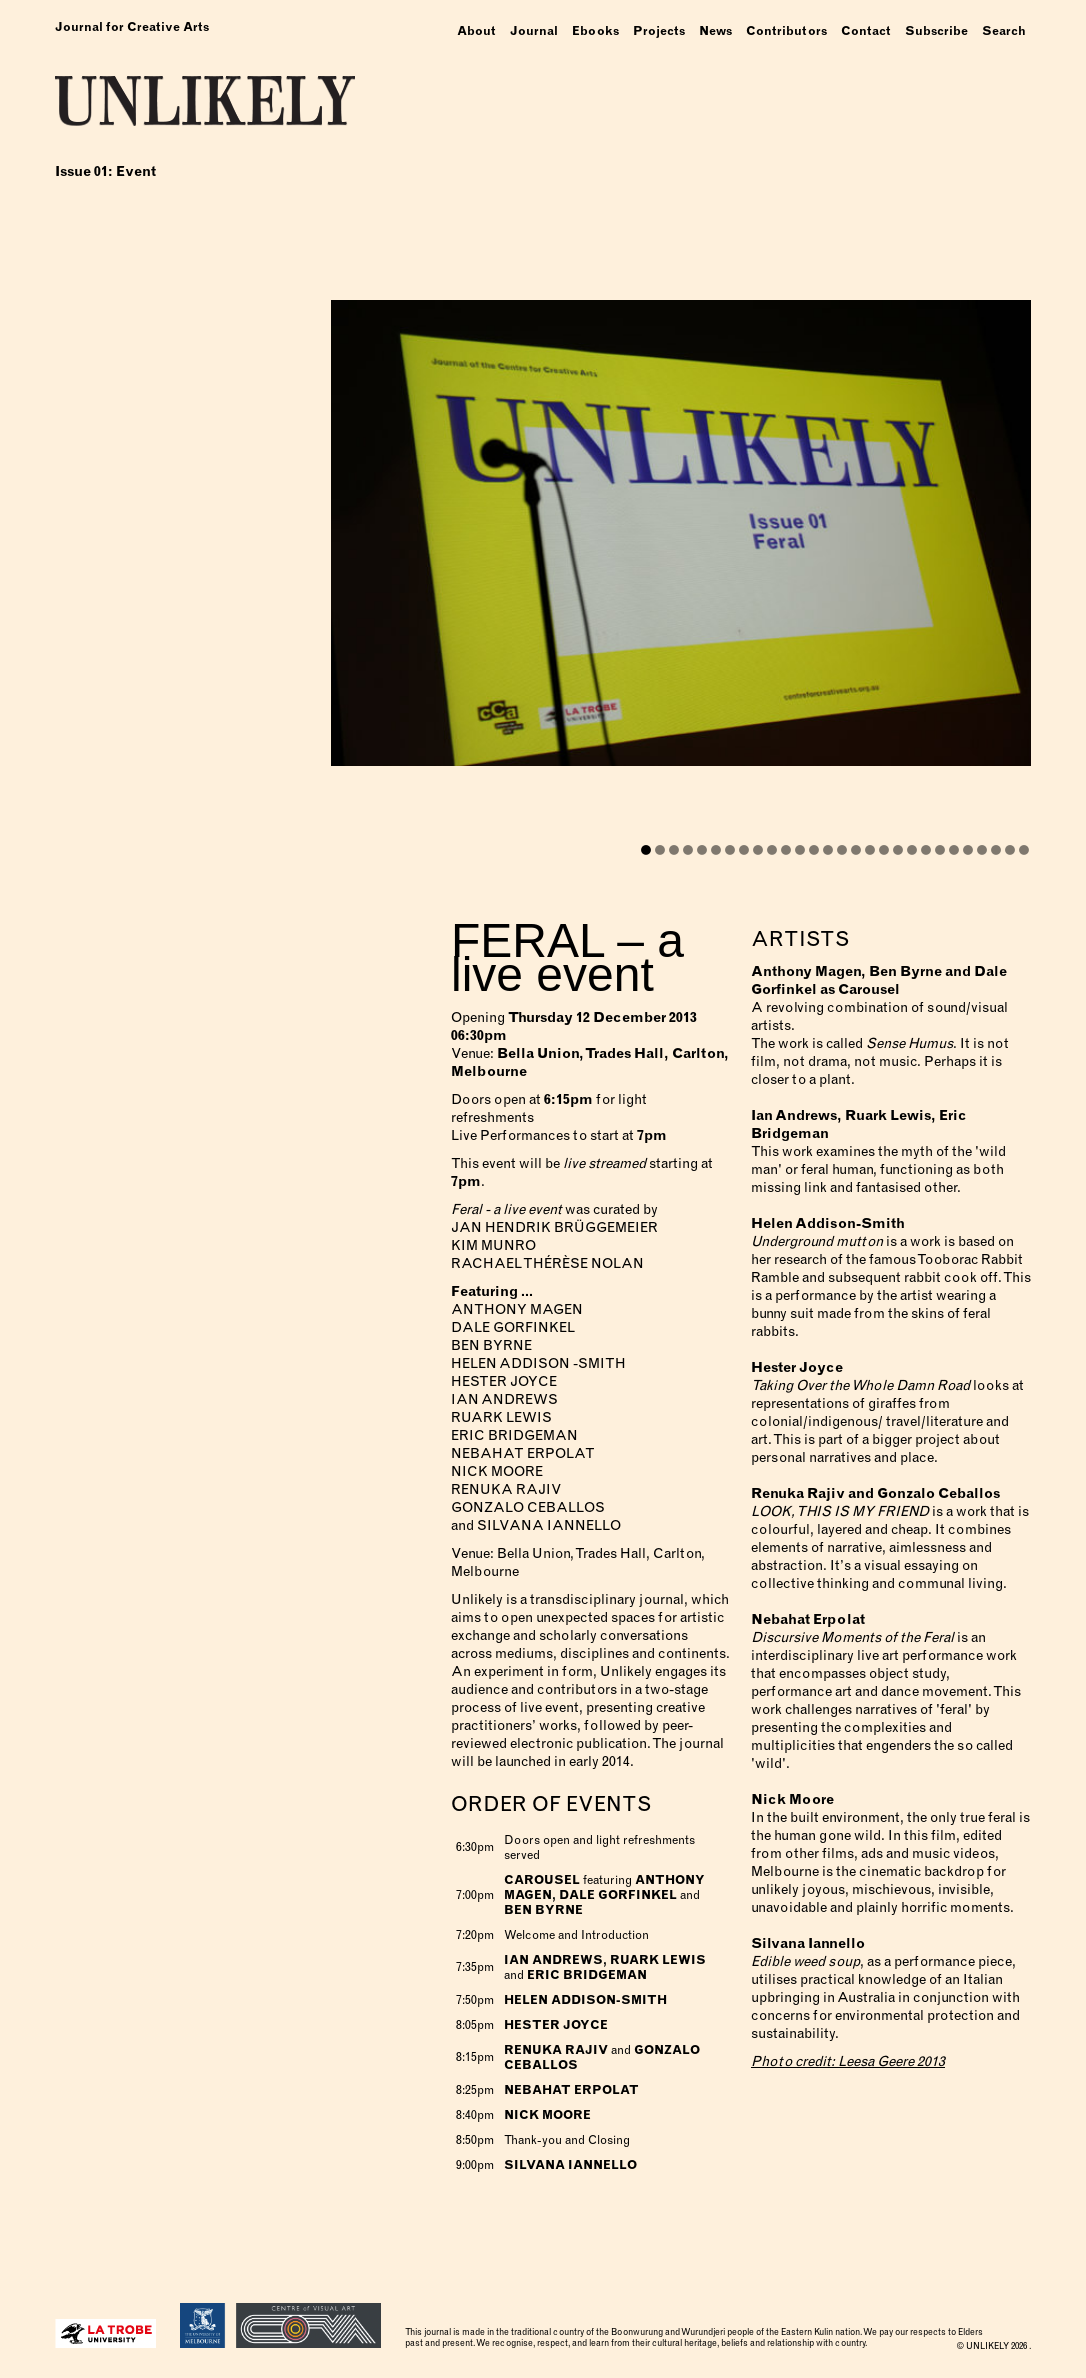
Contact (866, 31)
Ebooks (595, 31)
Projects (659, 31)
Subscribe (936, 31)
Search (1004, 31)
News (715, 31)
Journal (534, 31)
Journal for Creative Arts (132, 27)
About (476, 31)
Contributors (786, 31)
